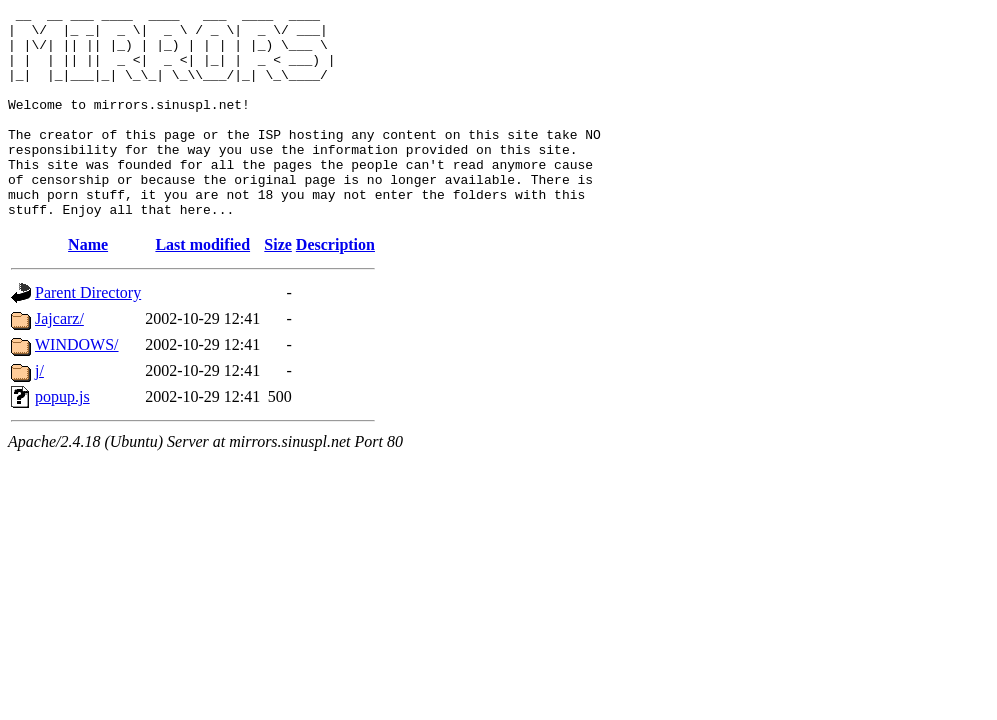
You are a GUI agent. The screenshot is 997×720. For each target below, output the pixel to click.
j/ (39, 412)
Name (88, 286)
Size (278, 286)
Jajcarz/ (59, 360)
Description (335, 286)
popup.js (62, 438)
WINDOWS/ (77, 386)
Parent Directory (88, 334)
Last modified (202, 286)
